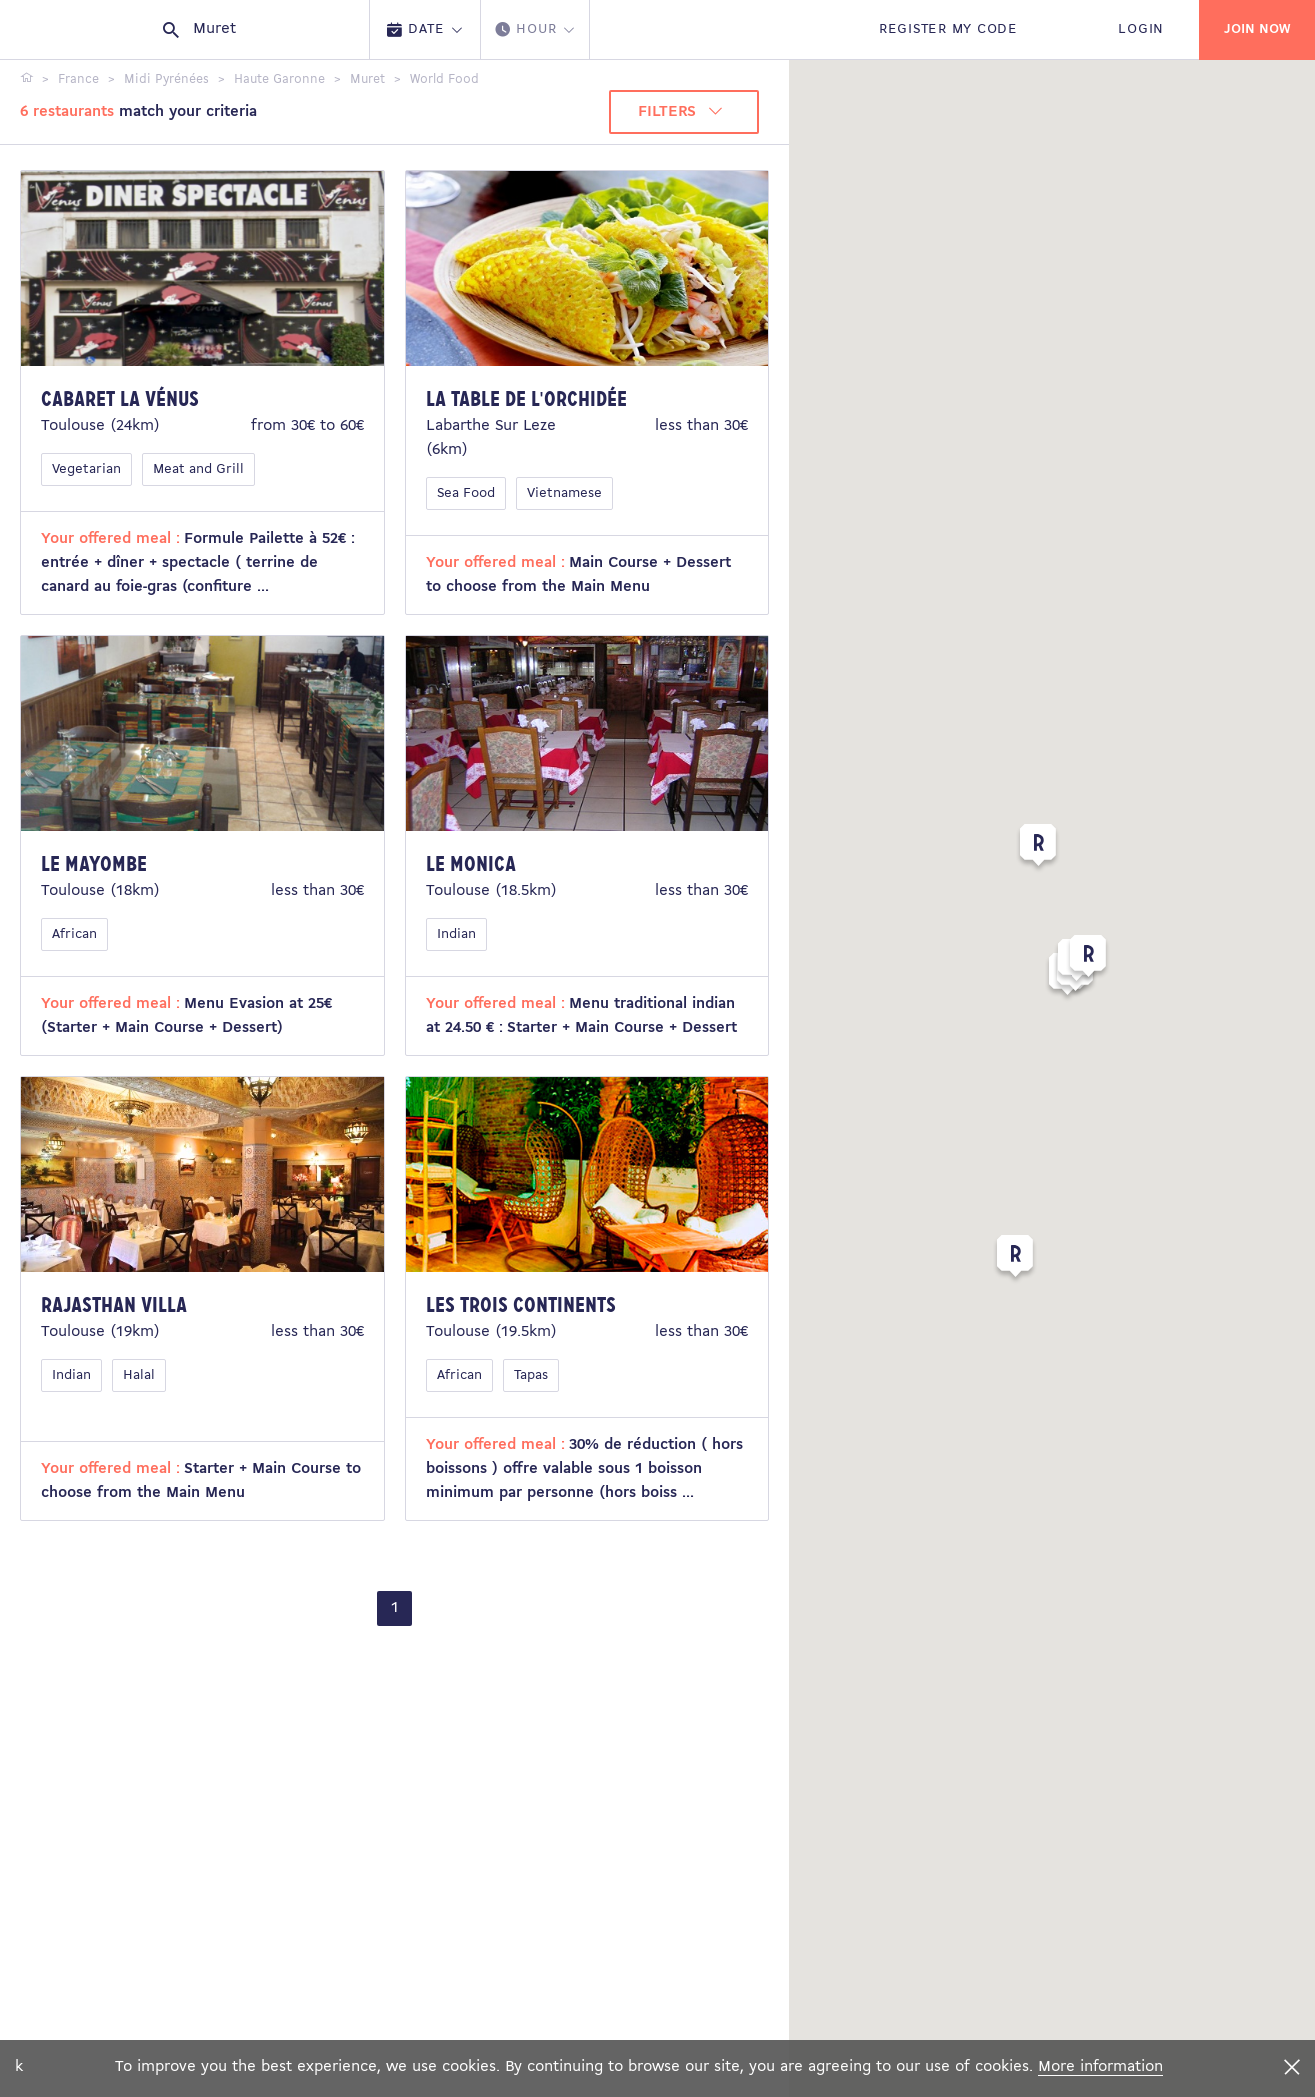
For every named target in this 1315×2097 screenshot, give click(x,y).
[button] (1015, 1260)
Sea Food (466, 493)
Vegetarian (86, 469)
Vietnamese (564, 493)
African (74, 934)
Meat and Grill (198, 469)
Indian (456, 934)
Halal (139, 1375)
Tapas (531, 1375)
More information (1100, 2067)
